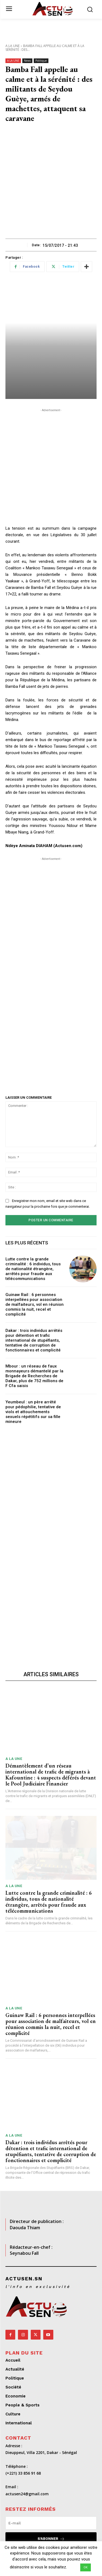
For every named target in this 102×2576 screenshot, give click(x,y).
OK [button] (86, 2567)
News (27, 60)
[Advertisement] (51, 185)
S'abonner (51, 2538)
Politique (41, 60)
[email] (51, 2523)
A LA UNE (12, 45)
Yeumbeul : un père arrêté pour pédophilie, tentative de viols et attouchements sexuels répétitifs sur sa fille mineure (33, 1412)
